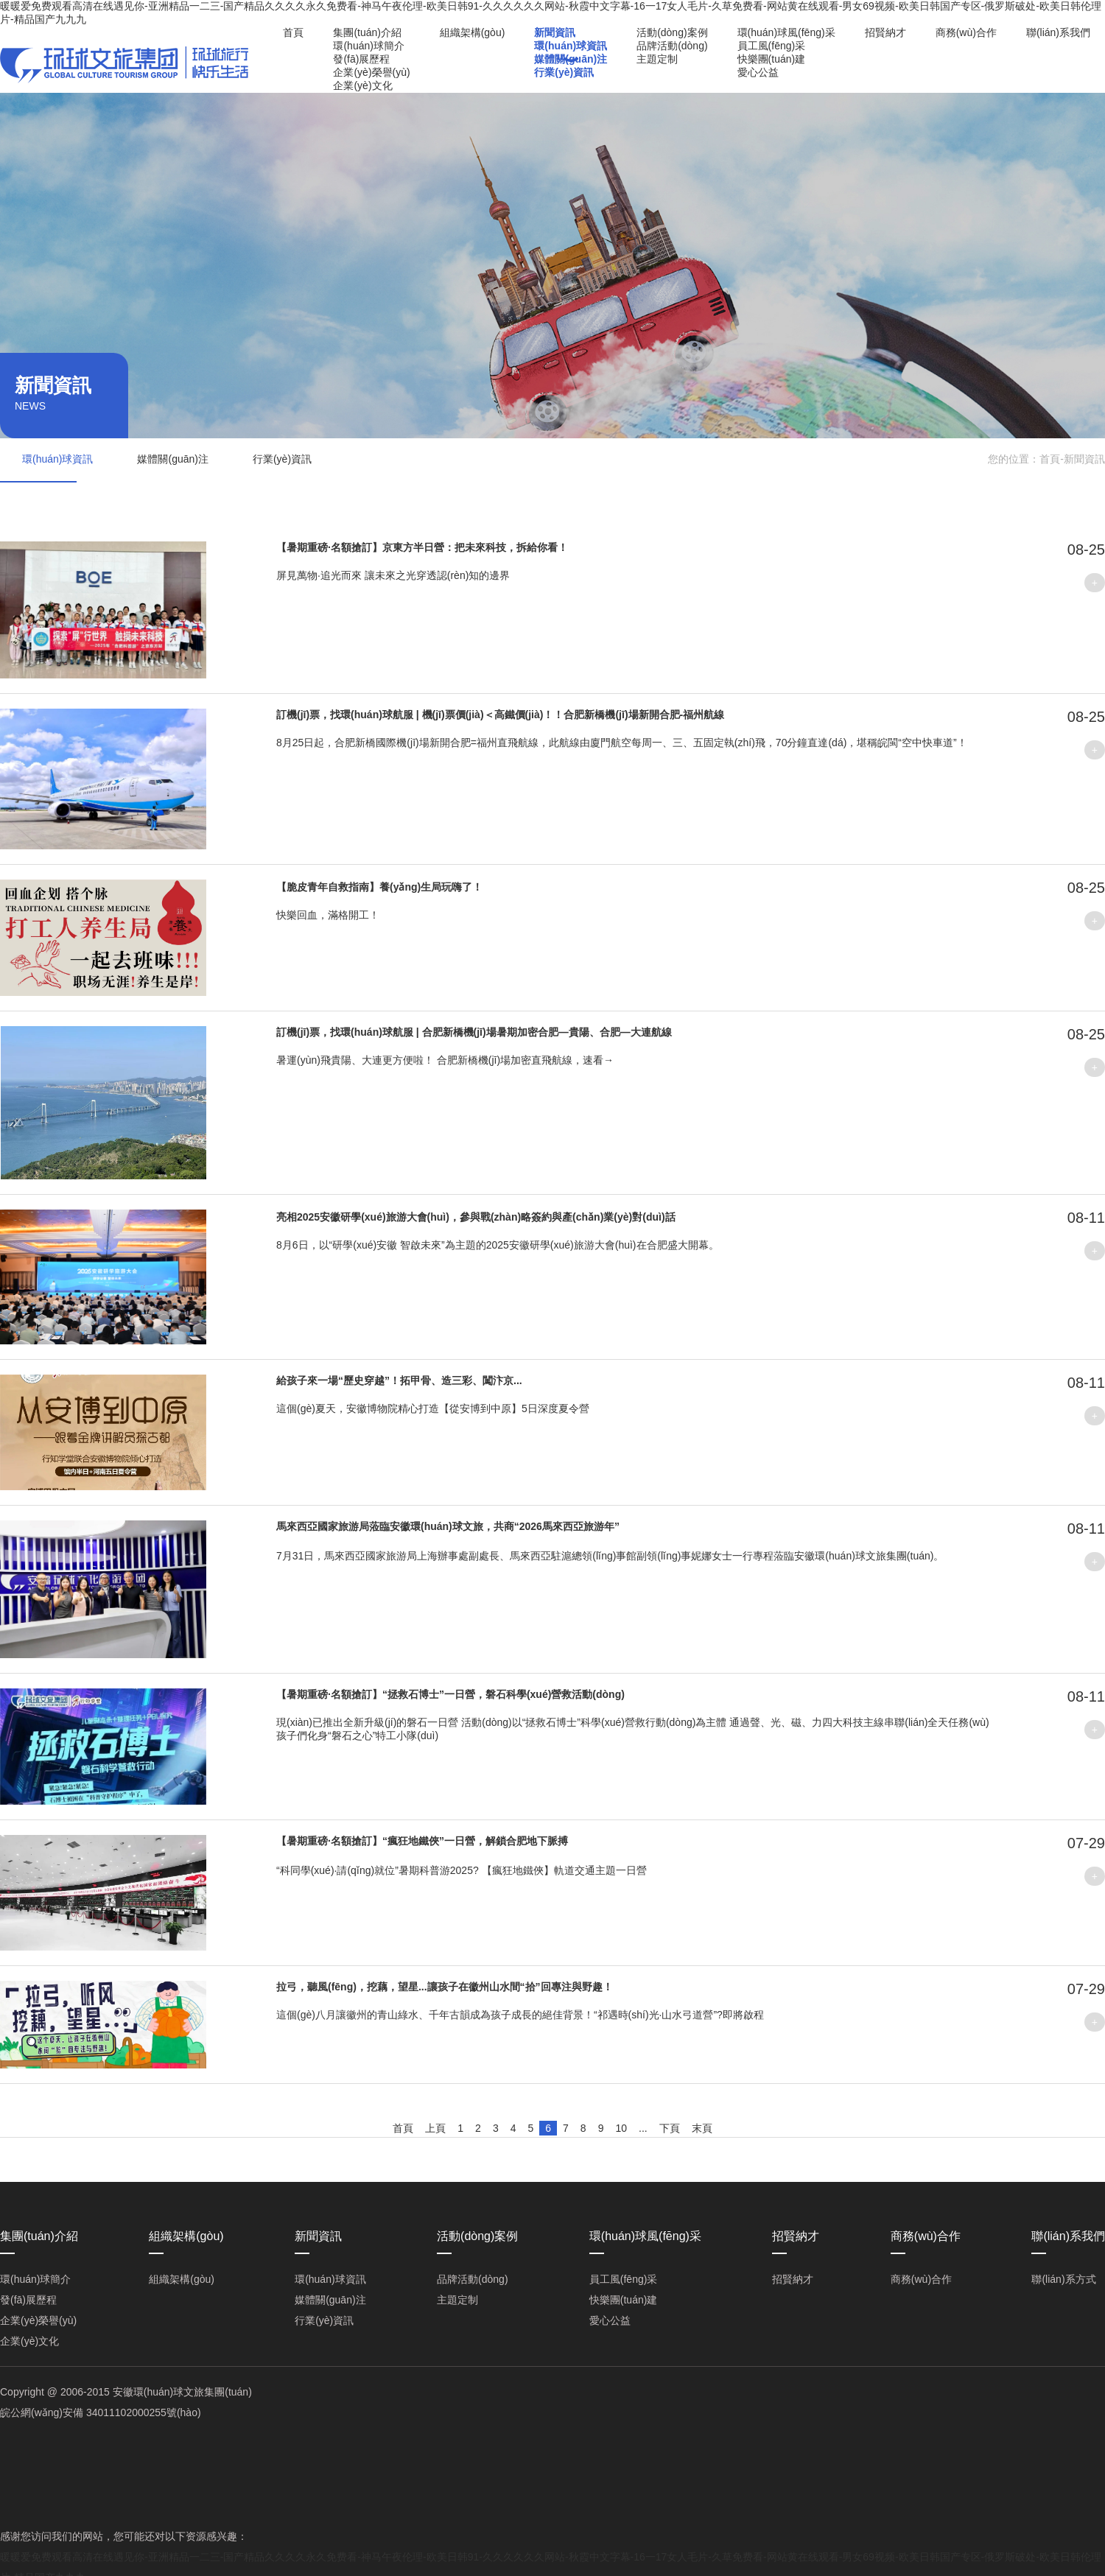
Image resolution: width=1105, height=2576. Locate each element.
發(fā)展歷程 (361, 59)
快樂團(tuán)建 (771, 59)
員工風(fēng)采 (771, 46)
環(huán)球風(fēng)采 (786, 32)
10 (621, 2128)
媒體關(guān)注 (570, 59)
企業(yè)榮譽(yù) (371, 72)
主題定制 (657, 59)
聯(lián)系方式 (1063, 2279)
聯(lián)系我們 (1058, 32)
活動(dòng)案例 (671, 32)
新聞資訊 (554, 32)
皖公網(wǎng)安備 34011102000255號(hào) (100, 2412)
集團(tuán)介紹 (367, 32)
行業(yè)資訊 (564, 72)
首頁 (293, 32)
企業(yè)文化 (362, 85)
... (643, 2128)
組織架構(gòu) (472, 32)
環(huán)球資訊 (570, 46)
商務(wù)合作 (966, 32)
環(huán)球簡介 (368, 46)
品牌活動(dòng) (671, 46)
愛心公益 (758, 72)
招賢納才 (885, 32)
